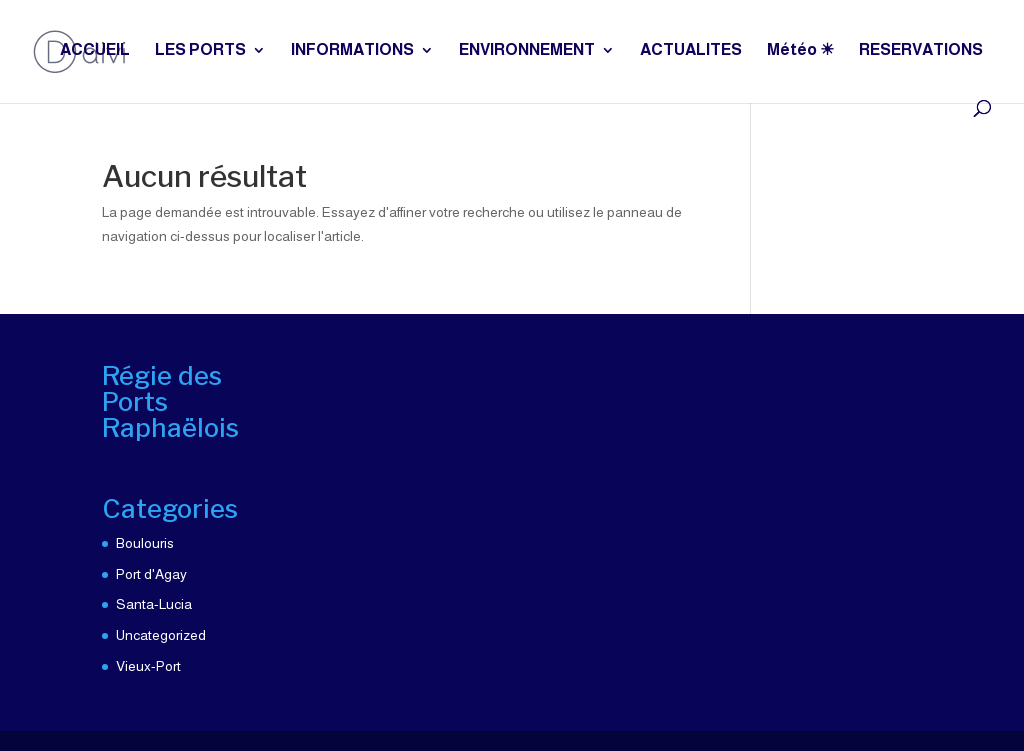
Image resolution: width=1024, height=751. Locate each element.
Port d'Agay (151, 574)
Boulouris (145, 543)
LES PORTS (200, 50)
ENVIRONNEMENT (527, 50)
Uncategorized (161, 635)
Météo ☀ (800, 50)
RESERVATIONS (921, 50)
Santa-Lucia (154, 604)
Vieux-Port (148, 666)
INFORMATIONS (352, 50)
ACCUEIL (95, 50)
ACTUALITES (691, 50)
